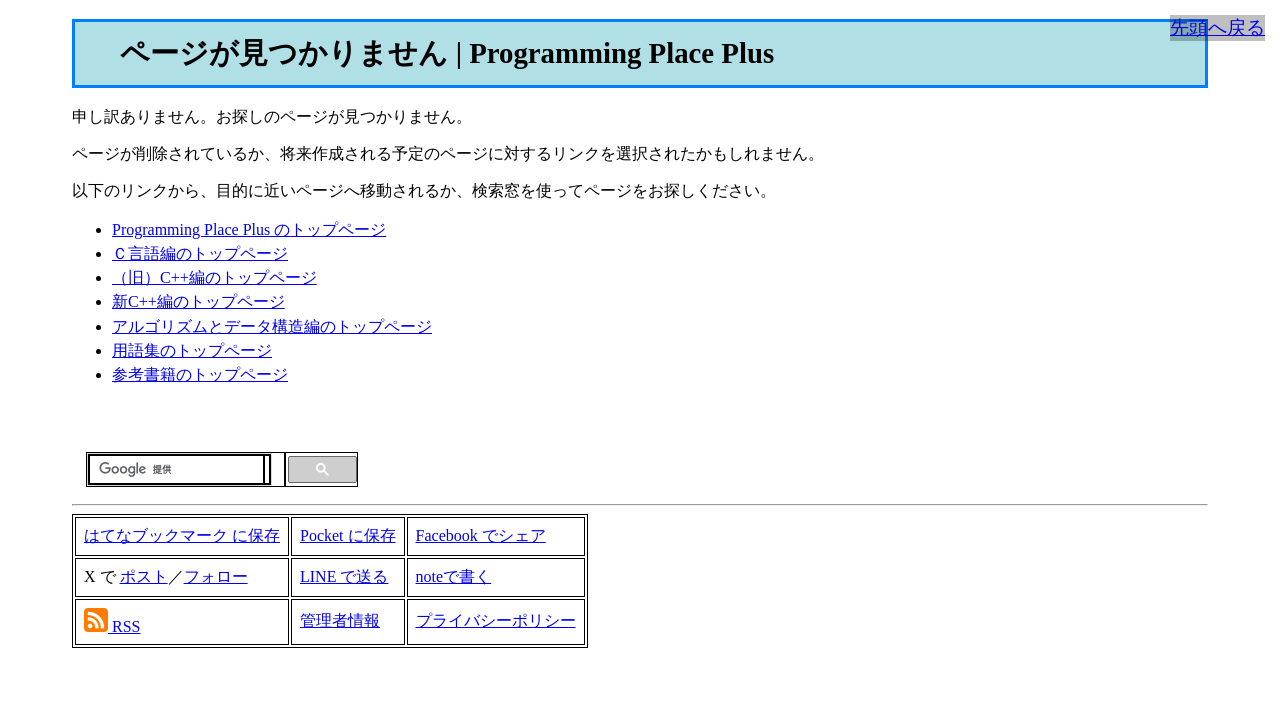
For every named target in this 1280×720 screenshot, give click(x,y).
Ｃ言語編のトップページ (200, 253)
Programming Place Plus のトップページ (249, 229)
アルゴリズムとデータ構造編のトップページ (272, 326)
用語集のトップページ (192, 350)
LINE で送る (344, 576)
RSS (126, 626)
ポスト (144, 576)
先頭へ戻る (1217, 27)
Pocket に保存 (348, 535)
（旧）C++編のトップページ (214, 277)
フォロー (216, 576)
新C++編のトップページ (198, 301)
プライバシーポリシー (496, 620)
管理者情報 (340, 620)
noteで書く (454, 576)
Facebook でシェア (481, 535)
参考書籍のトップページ (200, 374)
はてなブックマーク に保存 (182, 535)
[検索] (176, 470)
